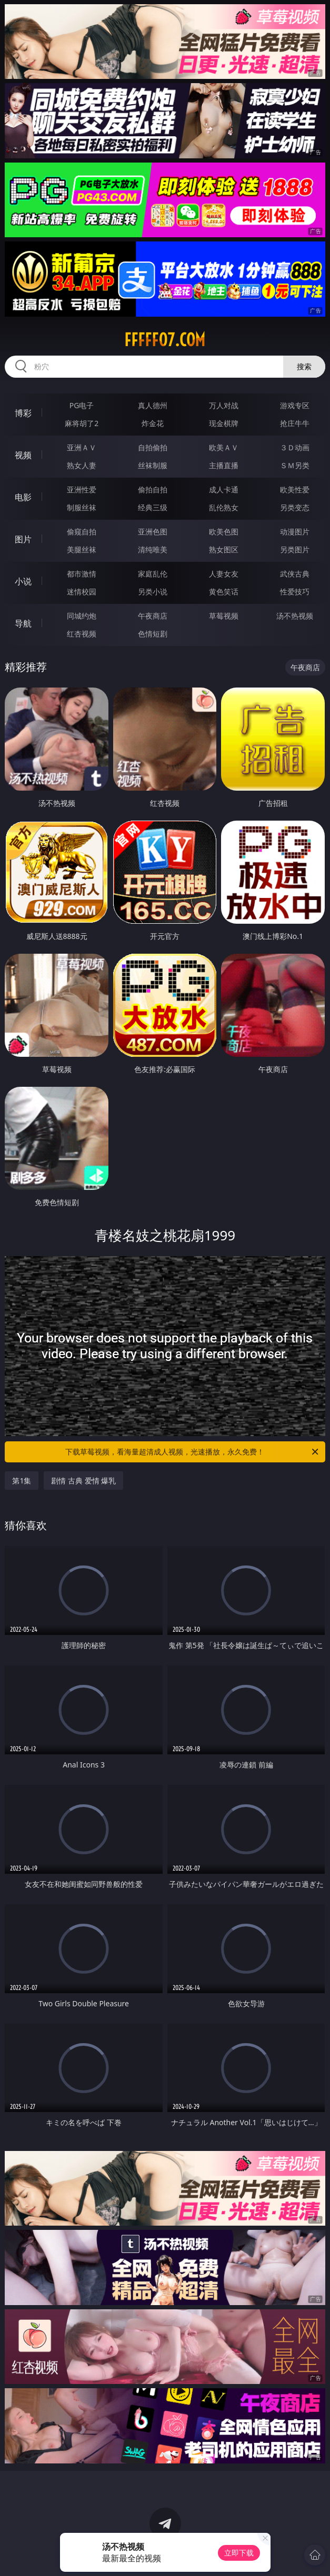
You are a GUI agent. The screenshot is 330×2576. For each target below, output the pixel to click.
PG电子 (81, 405)
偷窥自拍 (81, 532)
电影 (23, 497)
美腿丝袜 (81, 549)
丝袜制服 (152, 465)
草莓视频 (223, 616)
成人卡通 (223, 489)
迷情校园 (81, 592)
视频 (23, 455)
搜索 (304, 366)
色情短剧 (152, 634)
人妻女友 (223, 574)
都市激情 (81, 574)
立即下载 (239, 2553)
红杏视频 (81, 634)
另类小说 (152, 592)
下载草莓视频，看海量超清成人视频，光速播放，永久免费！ (192, 1452)
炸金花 (153, 423)
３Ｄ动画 (294, 447)
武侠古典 (294, 574)
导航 (23, 623)
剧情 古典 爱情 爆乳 (83, 1481)
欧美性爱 (294, 489)
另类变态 (294, 507)
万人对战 (223, 405)
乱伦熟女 (223, 507)
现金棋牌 (223, 423)
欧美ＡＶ (223, 447)
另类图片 (294, 549)
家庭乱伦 (152, 574)
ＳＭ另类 (294, 465)
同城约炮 (81, 616)
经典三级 (152, 507)
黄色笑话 (223, 592)
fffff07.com (164, 339)
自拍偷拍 (152, 447)
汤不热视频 (294, 616)
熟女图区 (223, 549)
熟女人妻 (81, 465)
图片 (23, 539)
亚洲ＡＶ (81, 447)
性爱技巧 (294, 592)
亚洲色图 (152, 532)
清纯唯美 (152, 549)
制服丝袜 (81, 507)
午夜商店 (152, 616)
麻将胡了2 (81, 423)
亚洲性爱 (81, 489)
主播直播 (223, 465)
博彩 (23, 413)
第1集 (21, 1481)
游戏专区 (294, 405)
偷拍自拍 (152, 489)
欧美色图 (223, 532)
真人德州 (152, 405)
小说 (23, 581)
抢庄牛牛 (294, 423)
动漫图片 (294, 532)
